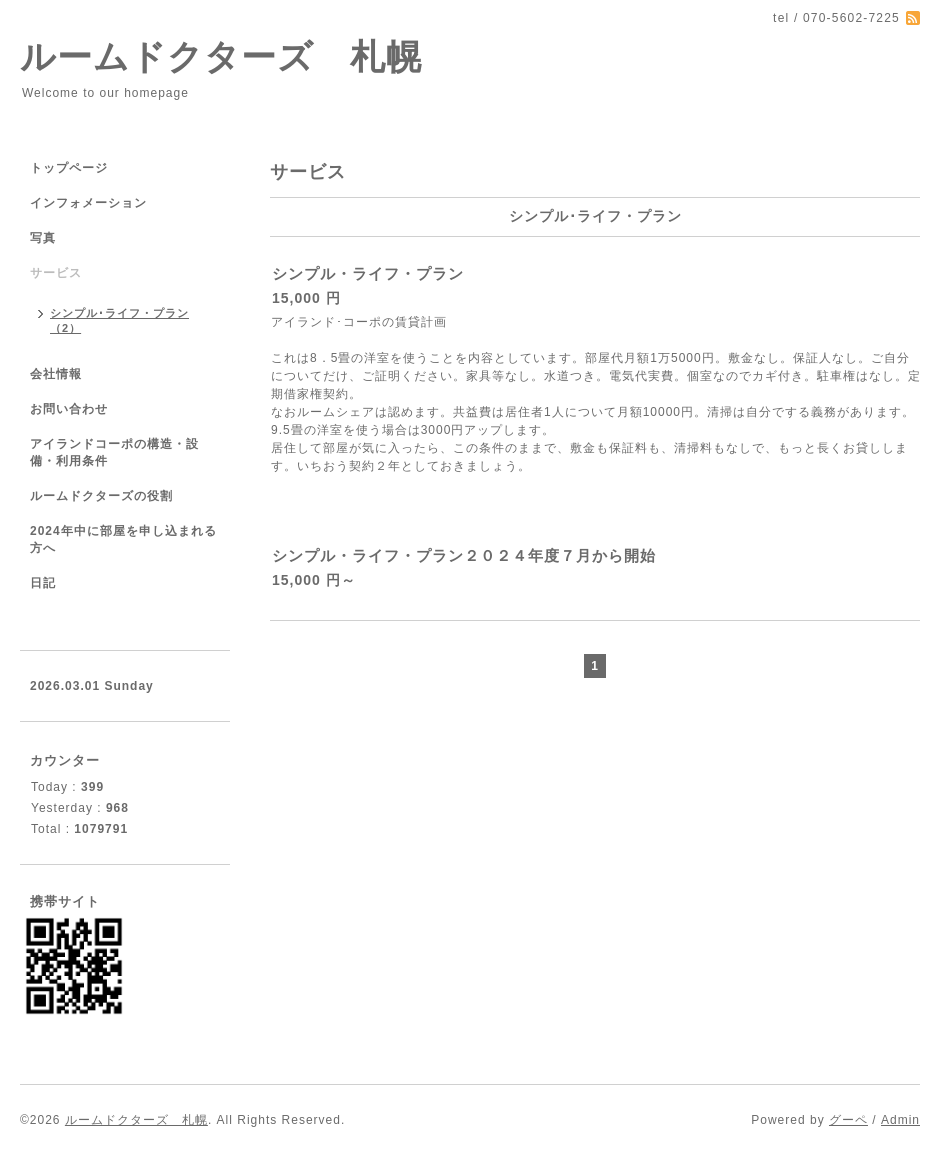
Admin (900, 1120)
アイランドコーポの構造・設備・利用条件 (114, 452)
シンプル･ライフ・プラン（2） (119, 320)
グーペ (848, 1120)
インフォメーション (88, 203)
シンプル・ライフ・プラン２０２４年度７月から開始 (464, 555)
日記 (43, 583)
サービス (56, 273)
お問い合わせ (69, 409)
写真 (43, 238)
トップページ (69, 168)
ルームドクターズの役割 (101, 496)
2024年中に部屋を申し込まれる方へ (123, 539)
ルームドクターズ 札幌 (221, 56)
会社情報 (56, 374)
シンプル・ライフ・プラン (368, 273)
